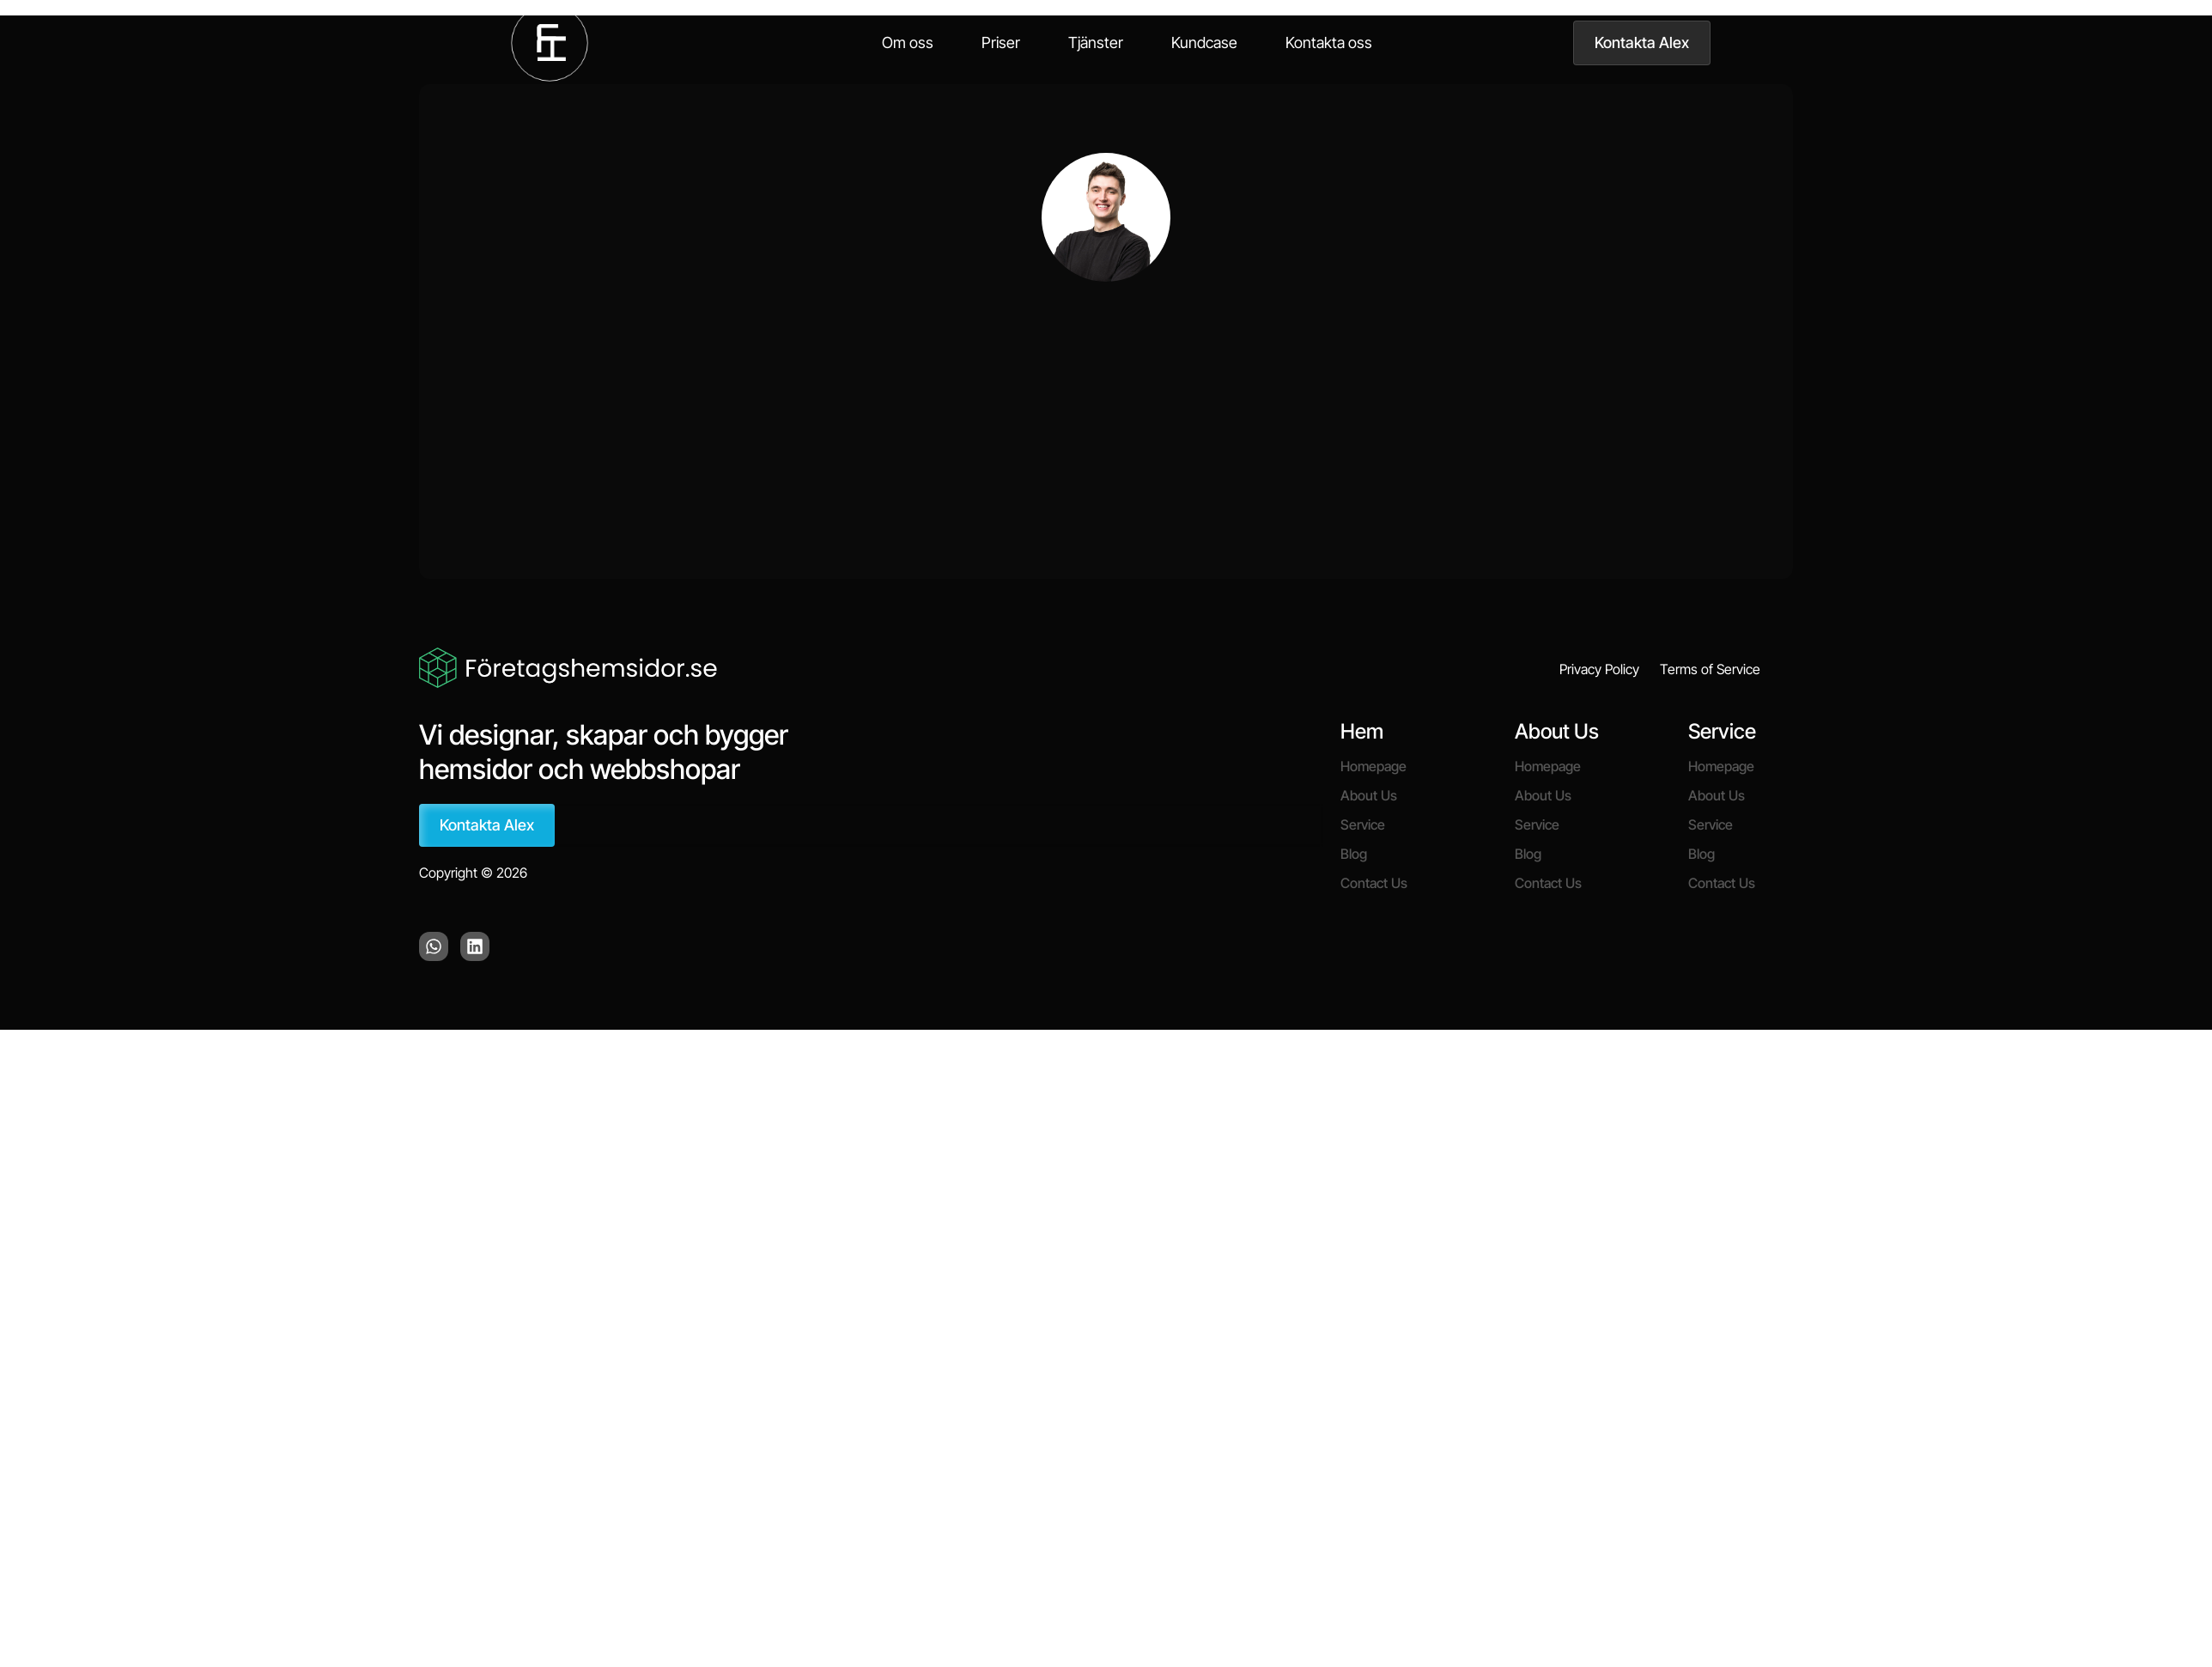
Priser (1000, 42)
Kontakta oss (1328, 42)
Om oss (907, 42)
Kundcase (1204, 42)
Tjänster (1095, 42)
